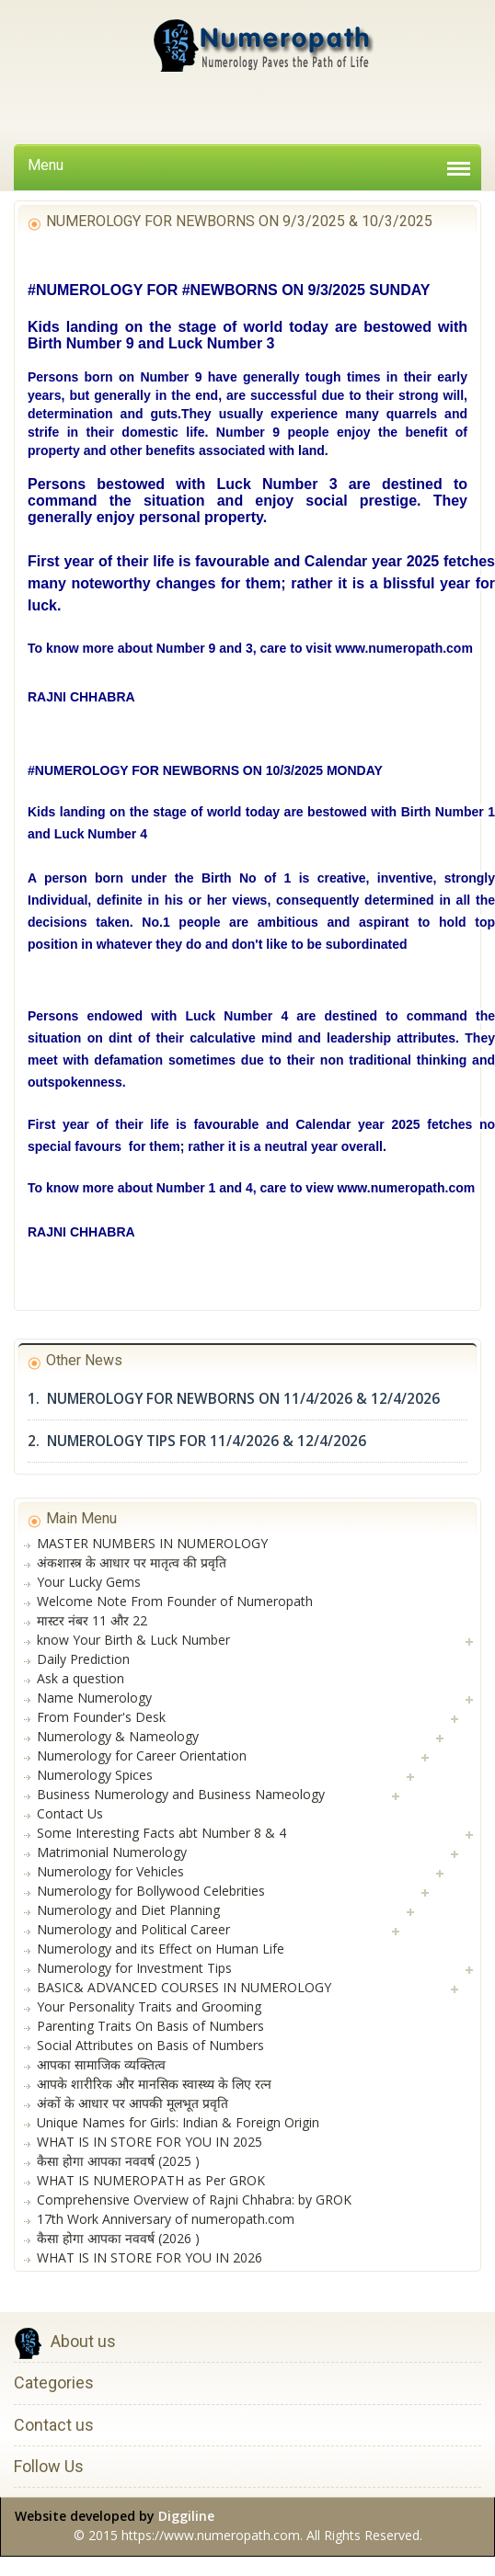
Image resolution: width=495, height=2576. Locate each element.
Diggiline (186, 2516)
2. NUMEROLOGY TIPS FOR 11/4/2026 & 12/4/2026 (197, 1441)
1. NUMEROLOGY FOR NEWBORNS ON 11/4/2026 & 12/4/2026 (234, 1398)
